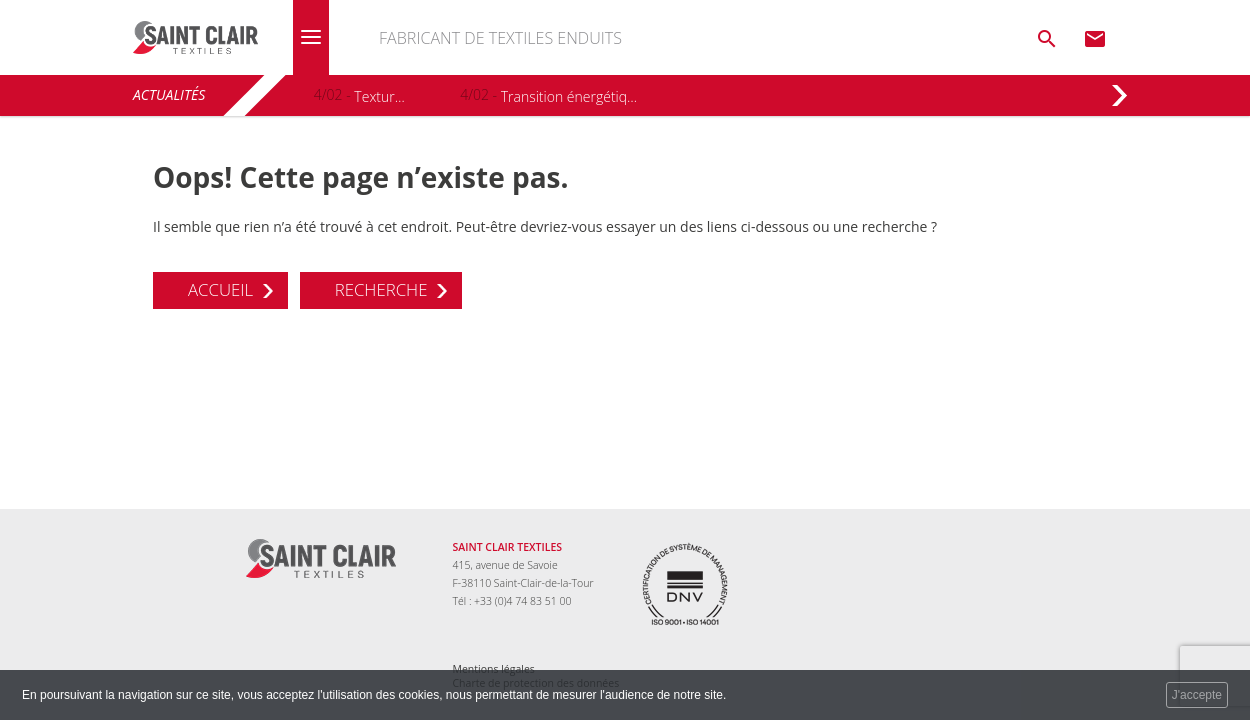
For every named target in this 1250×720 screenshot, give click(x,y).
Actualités (169, 94)
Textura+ (379, 96)
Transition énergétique (570, 96)
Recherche (381, 289)
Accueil (220, 289)
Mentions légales (494, 669)
